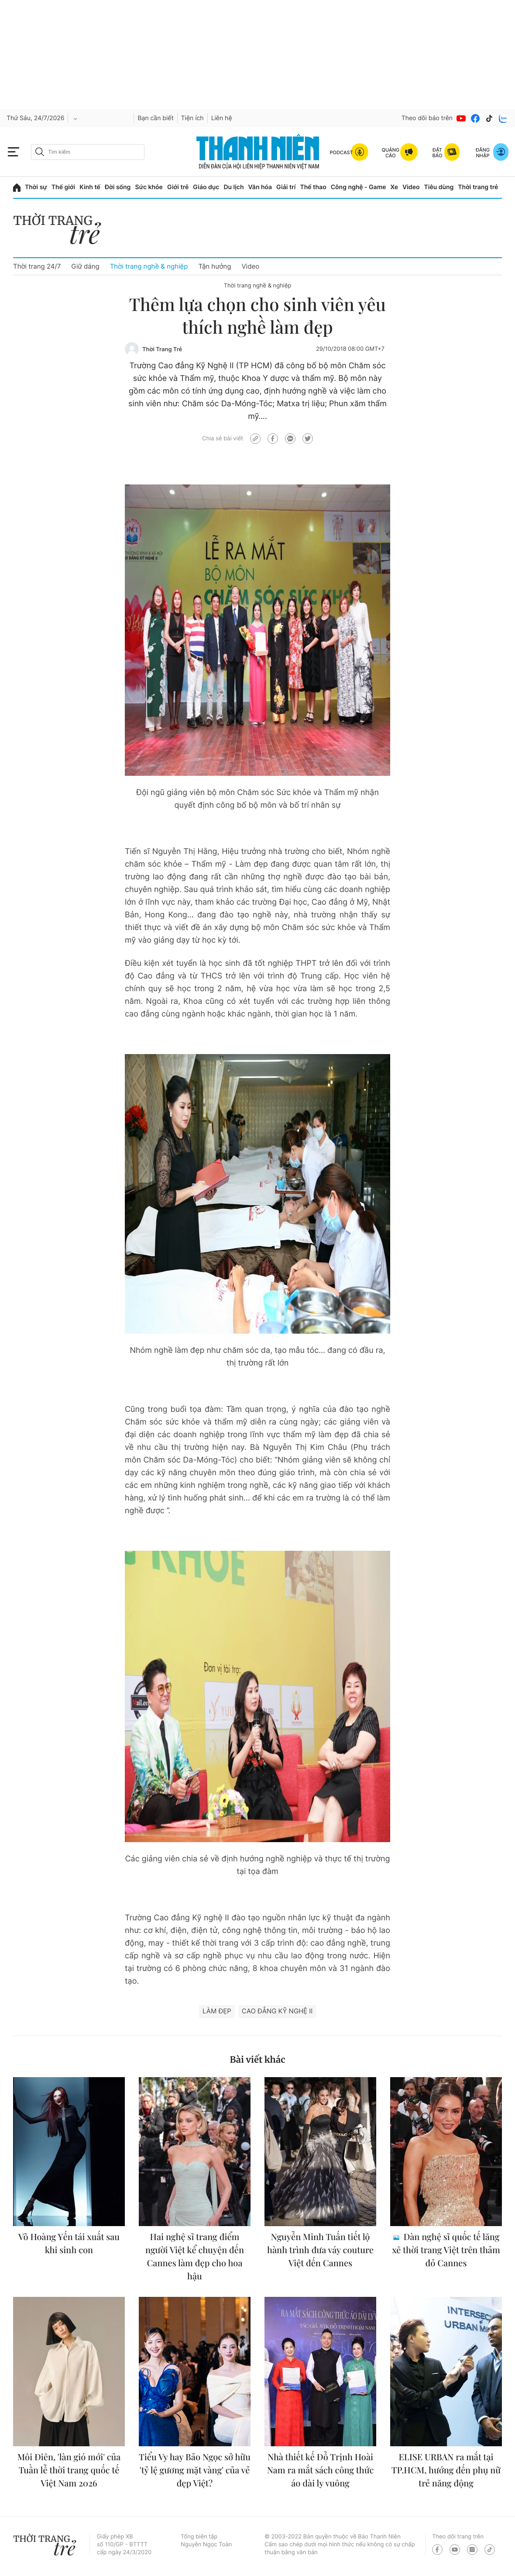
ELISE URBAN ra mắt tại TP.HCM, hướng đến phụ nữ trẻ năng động (446, 2470)
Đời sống (117, 187)
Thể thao (313, 187)
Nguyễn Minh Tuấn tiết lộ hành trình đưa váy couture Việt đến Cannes (320, 2250)
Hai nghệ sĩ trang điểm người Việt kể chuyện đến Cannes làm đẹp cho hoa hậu (194, 2256)
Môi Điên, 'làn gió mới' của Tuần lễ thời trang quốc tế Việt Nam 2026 (69, 2470)
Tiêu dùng (439, 187)
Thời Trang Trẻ (162, 349)
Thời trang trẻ (478, 187)
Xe (394, 187)
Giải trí (285, 187)
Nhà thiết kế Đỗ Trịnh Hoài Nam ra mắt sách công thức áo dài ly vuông (320, 2470)
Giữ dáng (85, 266)
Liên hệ (221, 118)
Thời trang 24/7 (37, 266)
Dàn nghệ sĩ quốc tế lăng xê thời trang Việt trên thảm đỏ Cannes (446, 2250)
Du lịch (233, 187)
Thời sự (36, 187)
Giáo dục (206, 187)
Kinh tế (89, 187)
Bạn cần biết (155, 118)
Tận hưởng (214, 266)
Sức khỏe (149, 187)
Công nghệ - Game (358, 187)
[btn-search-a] (39, 151)
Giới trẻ (178, 187)
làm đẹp (217, 2011)
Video (410, 187)
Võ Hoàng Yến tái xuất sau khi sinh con (69, 2243)
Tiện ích (192, 118)
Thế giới (63, 187)
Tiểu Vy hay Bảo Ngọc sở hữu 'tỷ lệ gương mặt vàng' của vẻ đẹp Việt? (195, 2470)
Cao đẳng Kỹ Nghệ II (277, 2011)
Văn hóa (260, 187)
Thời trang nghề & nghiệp (149, 266)
